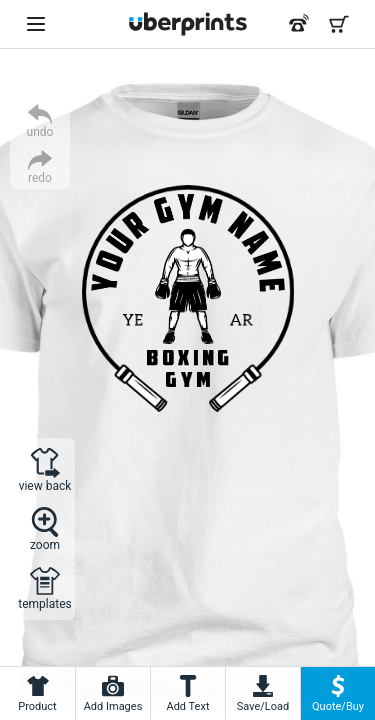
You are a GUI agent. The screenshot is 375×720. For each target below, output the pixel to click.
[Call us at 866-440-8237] (299, 24)
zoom (45, 544)
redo (40, 177)
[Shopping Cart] (339, 24)
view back (45, 485)
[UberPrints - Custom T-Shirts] (188, 24)
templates (44, 603)
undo (40, 131)
